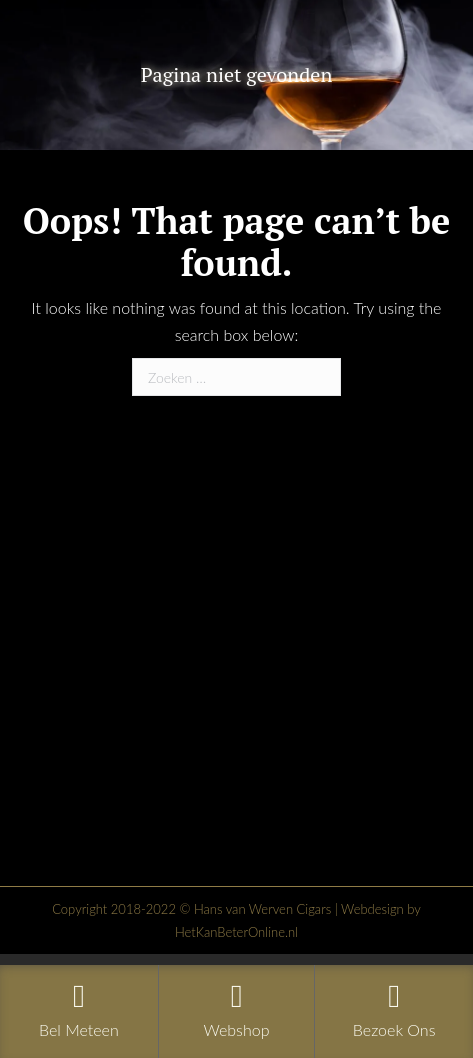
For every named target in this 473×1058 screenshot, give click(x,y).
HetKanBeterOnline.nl (236, 932)
